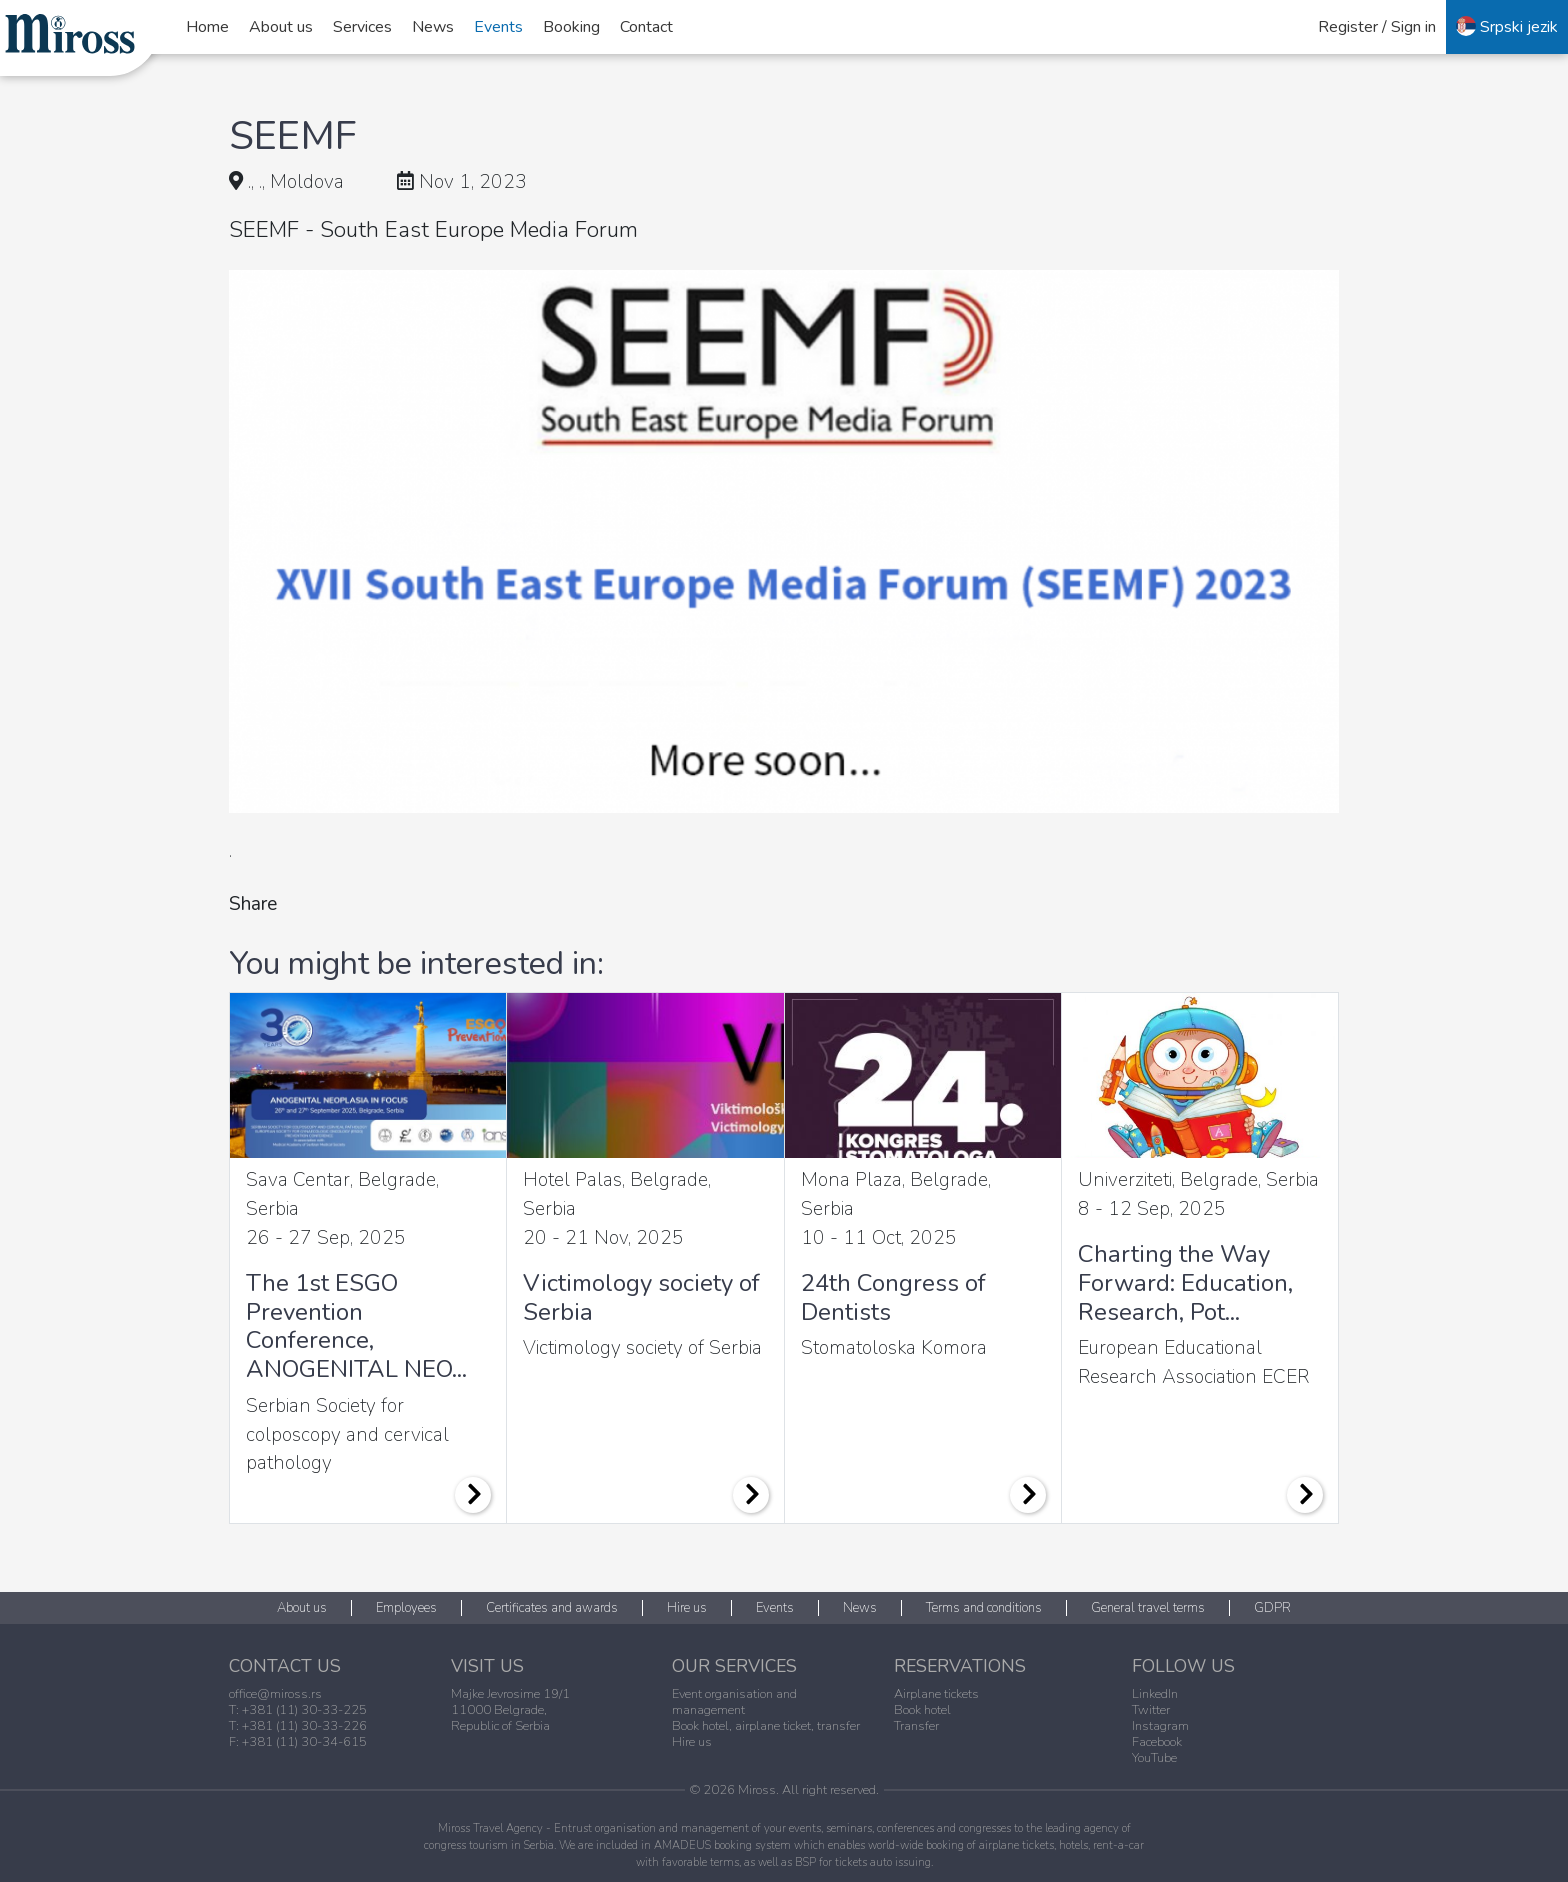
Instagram (1160, 1726)
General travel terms (1148, 1608)
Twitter (1151, 1710)
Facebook (1157, 1742)
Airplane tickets (936, 1694)
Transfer (916, 1726)
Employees (406, 1608)
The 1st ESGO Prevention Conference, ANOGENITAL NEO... (356, 1326)
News (433, 27)
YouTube (1154, 1758)
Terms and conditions (984, 1608)
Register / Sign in (1377, 27)
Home (207, 27)
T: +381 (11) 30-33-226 (298, 1726)
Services (362, 27)
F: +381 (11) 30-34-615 (298, 1742)
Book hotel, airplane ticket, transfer (766, 1726)
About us (281, 27)
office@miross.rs (275, 1694)
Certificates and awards (552, 1608)
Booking (571, 27)
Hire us (687, 1608)
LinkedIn (1155, 1694)
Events (498, 27)
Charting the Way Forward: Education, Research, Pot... (1185, 1283)
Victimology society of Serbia (641, 1297)
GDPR (1272, 1608)
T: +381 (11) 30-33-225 (298, 1710)
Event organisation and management (734, 1702)
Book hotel (922, 1710)
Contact (646, 27)
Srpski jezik (1507, 27)
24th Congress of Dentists (893, 1297)
